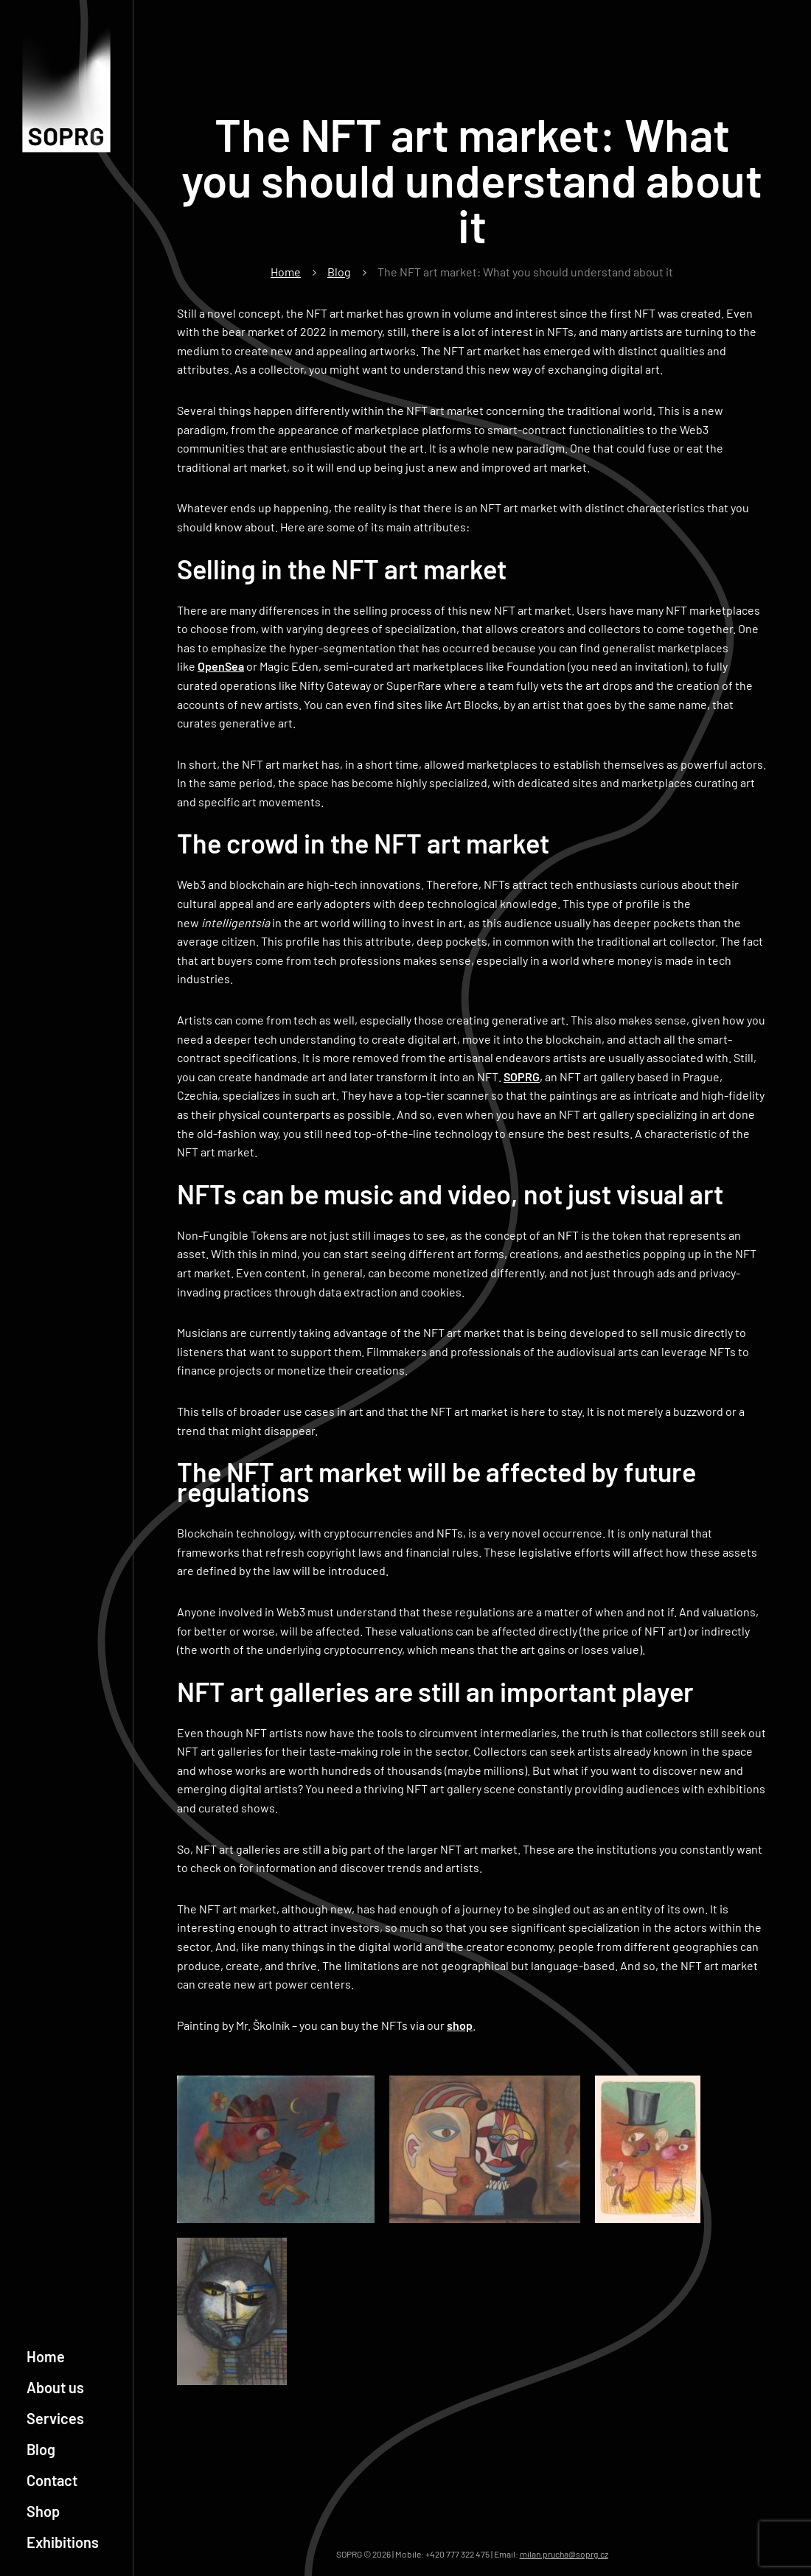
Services (55, 2418)
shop (460, 2025)
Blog (41, 2449)
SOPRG (522, 1076)
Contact (52, 2480)
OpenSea (221, 666)
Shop (43, 2511)
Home (46, 2356)
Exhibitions (63, 2542)
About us (55, 2387)
